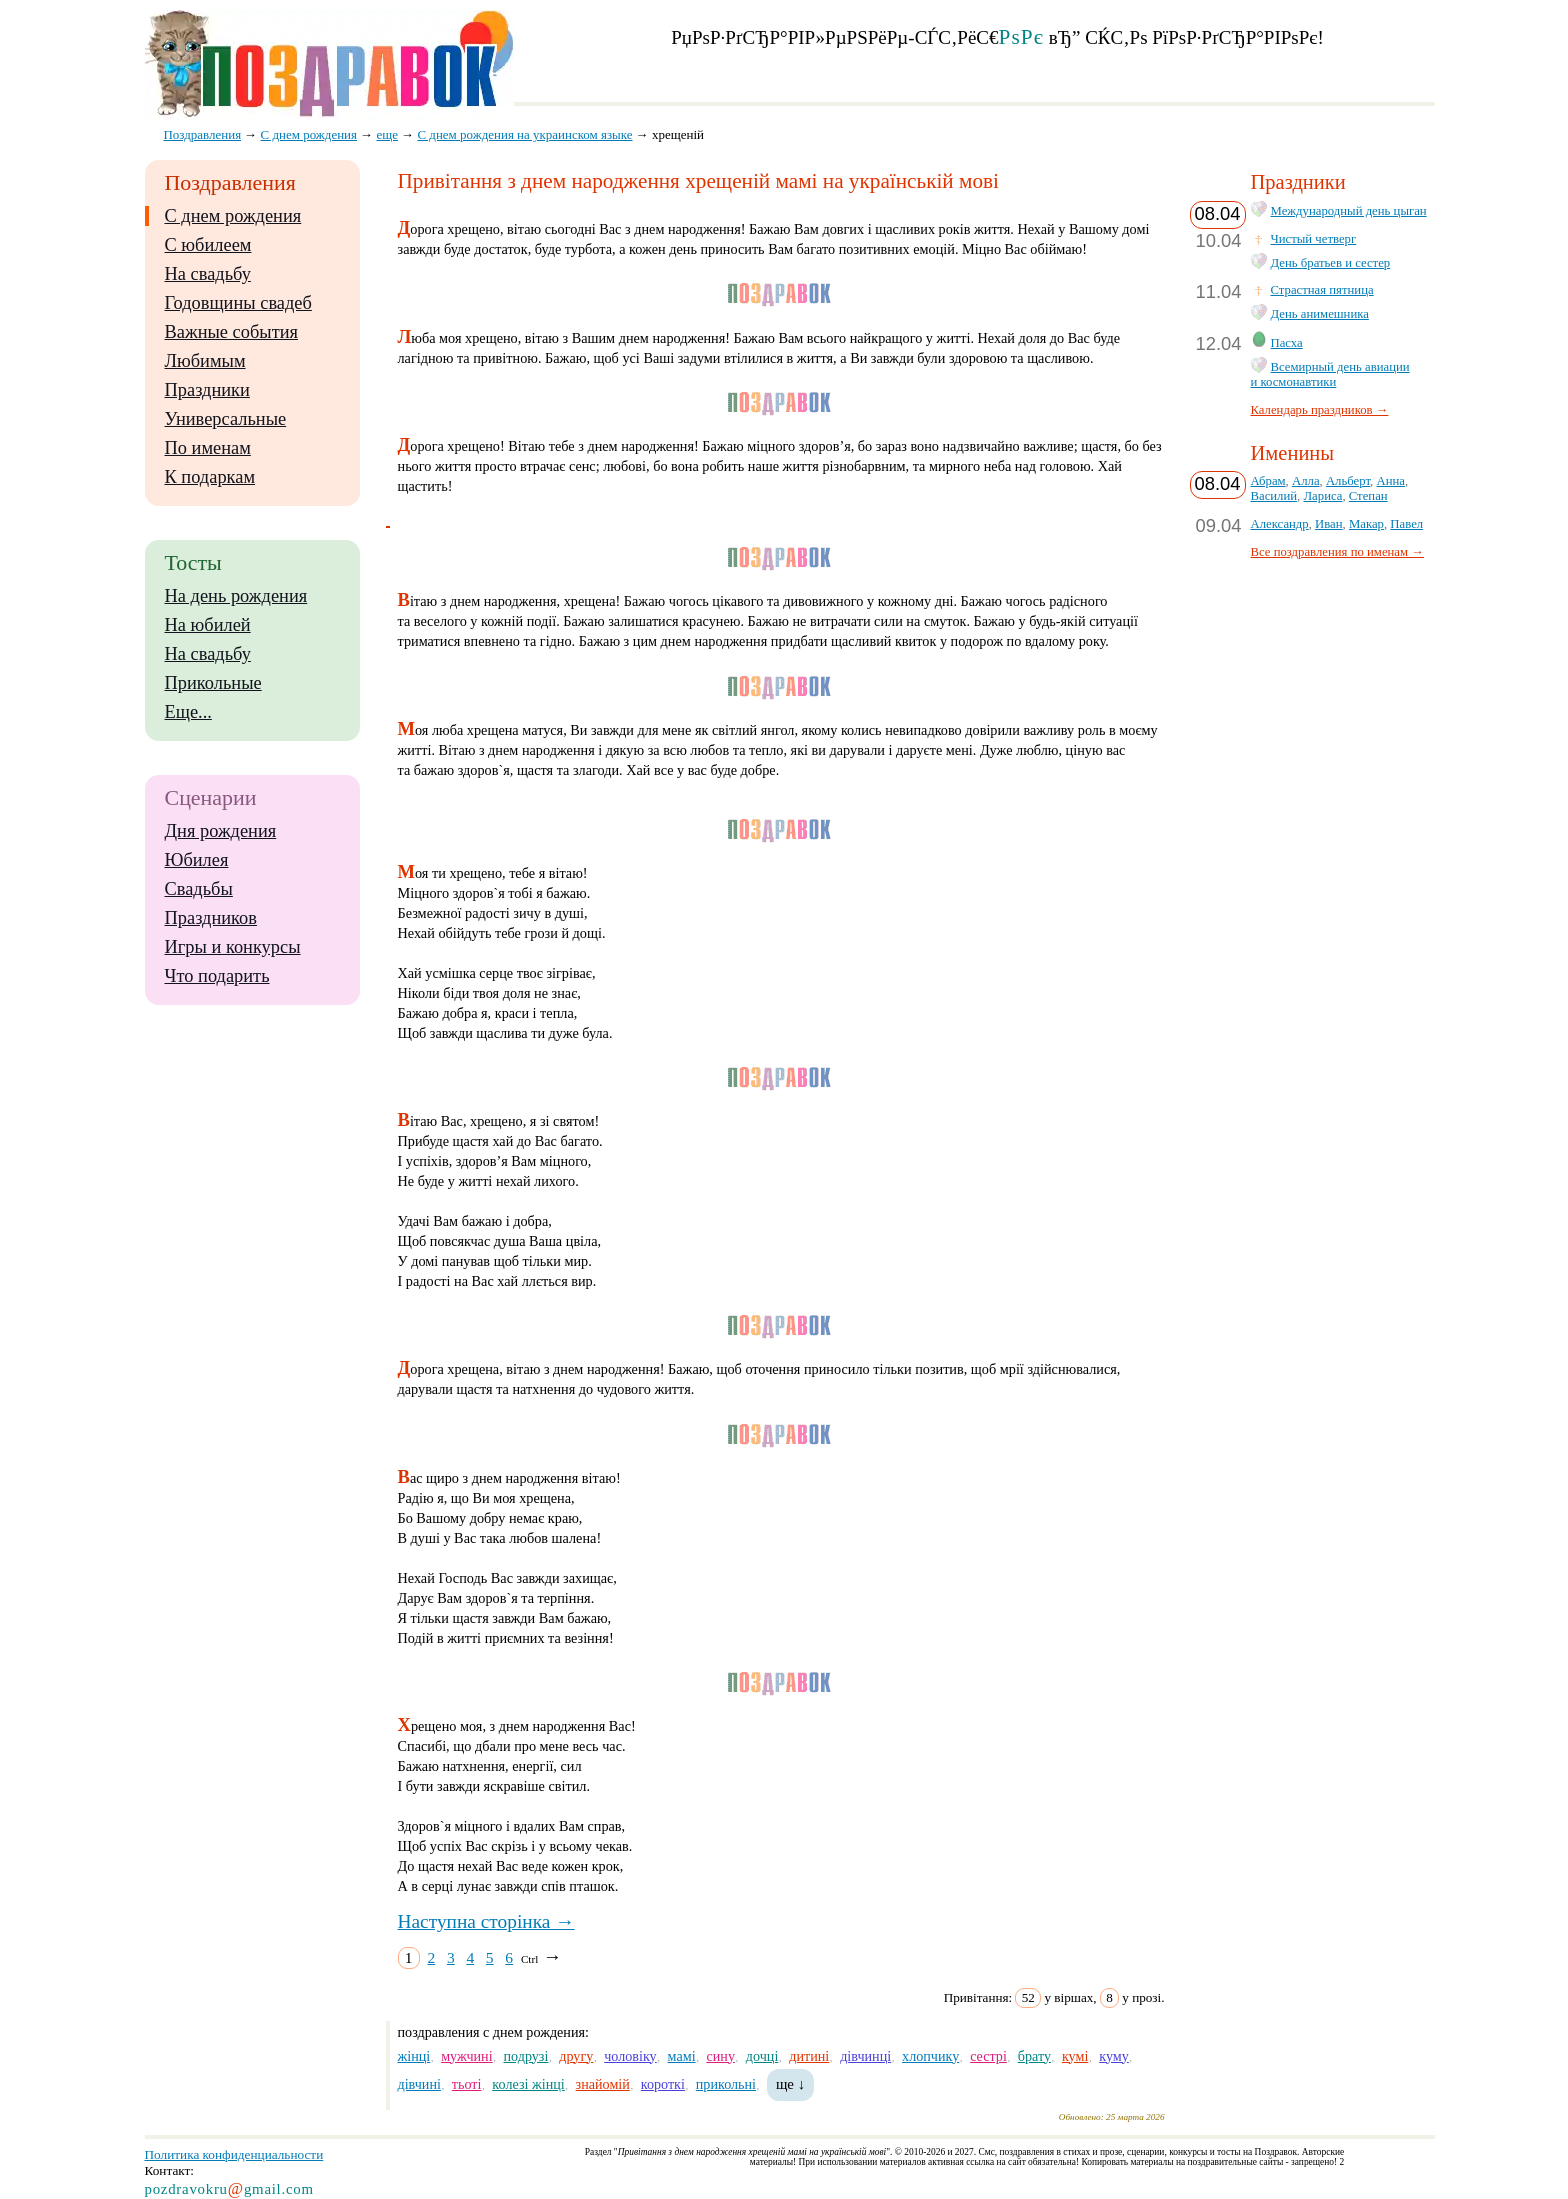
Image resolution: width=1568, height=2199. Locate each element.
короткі (663, 2084)
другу (576, 2056)
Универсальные (226, 419)
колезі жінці (528, 2084)
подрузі (525, 2056)
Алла (1306, 481)
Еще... (188, 712)
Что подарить (217, 976)
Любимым (205, 361)
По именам (208, 448)
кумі (1075, 2056)
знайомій (603, 2084)
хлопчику (930, 2056)
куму (1114, 2056)
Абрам (1268, 481)
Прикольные (213, 683)
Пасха (1287, 343)
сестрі (988, 2056)
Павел (1406, 524)
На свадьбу (208, 274)
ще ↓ (790, 2084)
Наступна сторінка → (486, 1921)
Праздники (207, 390)
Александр (1280, 524)
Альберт (1348, 481)
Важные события (232, 332)
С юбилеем (208, 245)
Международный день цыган (1349, 211)
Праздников (211, 918)
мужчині (466, 2056)
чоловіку (630, 2056)
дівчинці (865, 2056)
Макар (1366, 524)
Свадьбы (199, 889)
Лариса (1322, 496)
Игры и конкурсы (233, 947)
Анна (1390, 481)
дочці (762, 2056)
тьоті (467, 2084)
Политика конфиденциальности (234, 2154)
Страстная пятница (1322, 290)
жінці (414, 2056)
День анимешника (1320, 314)
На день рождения (236, 596)
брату (1034, 2056)
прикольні (726, 2084)
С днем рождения (233, 216)
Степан (1368, 496)
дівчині (419, 2084)
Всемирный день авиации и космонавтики (1330, 374)
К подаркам (210, 477)
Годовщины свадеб (238, 303)
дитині (809, 2056)
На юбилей (208, 625)
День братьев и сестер (1331, 263)
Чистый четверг (1314, 239)
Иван (1329, 524)
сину (720, 2056)
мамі (682, 2056)
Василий (1274, 496)
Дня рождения (221, 831)
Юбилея (197, 860)
